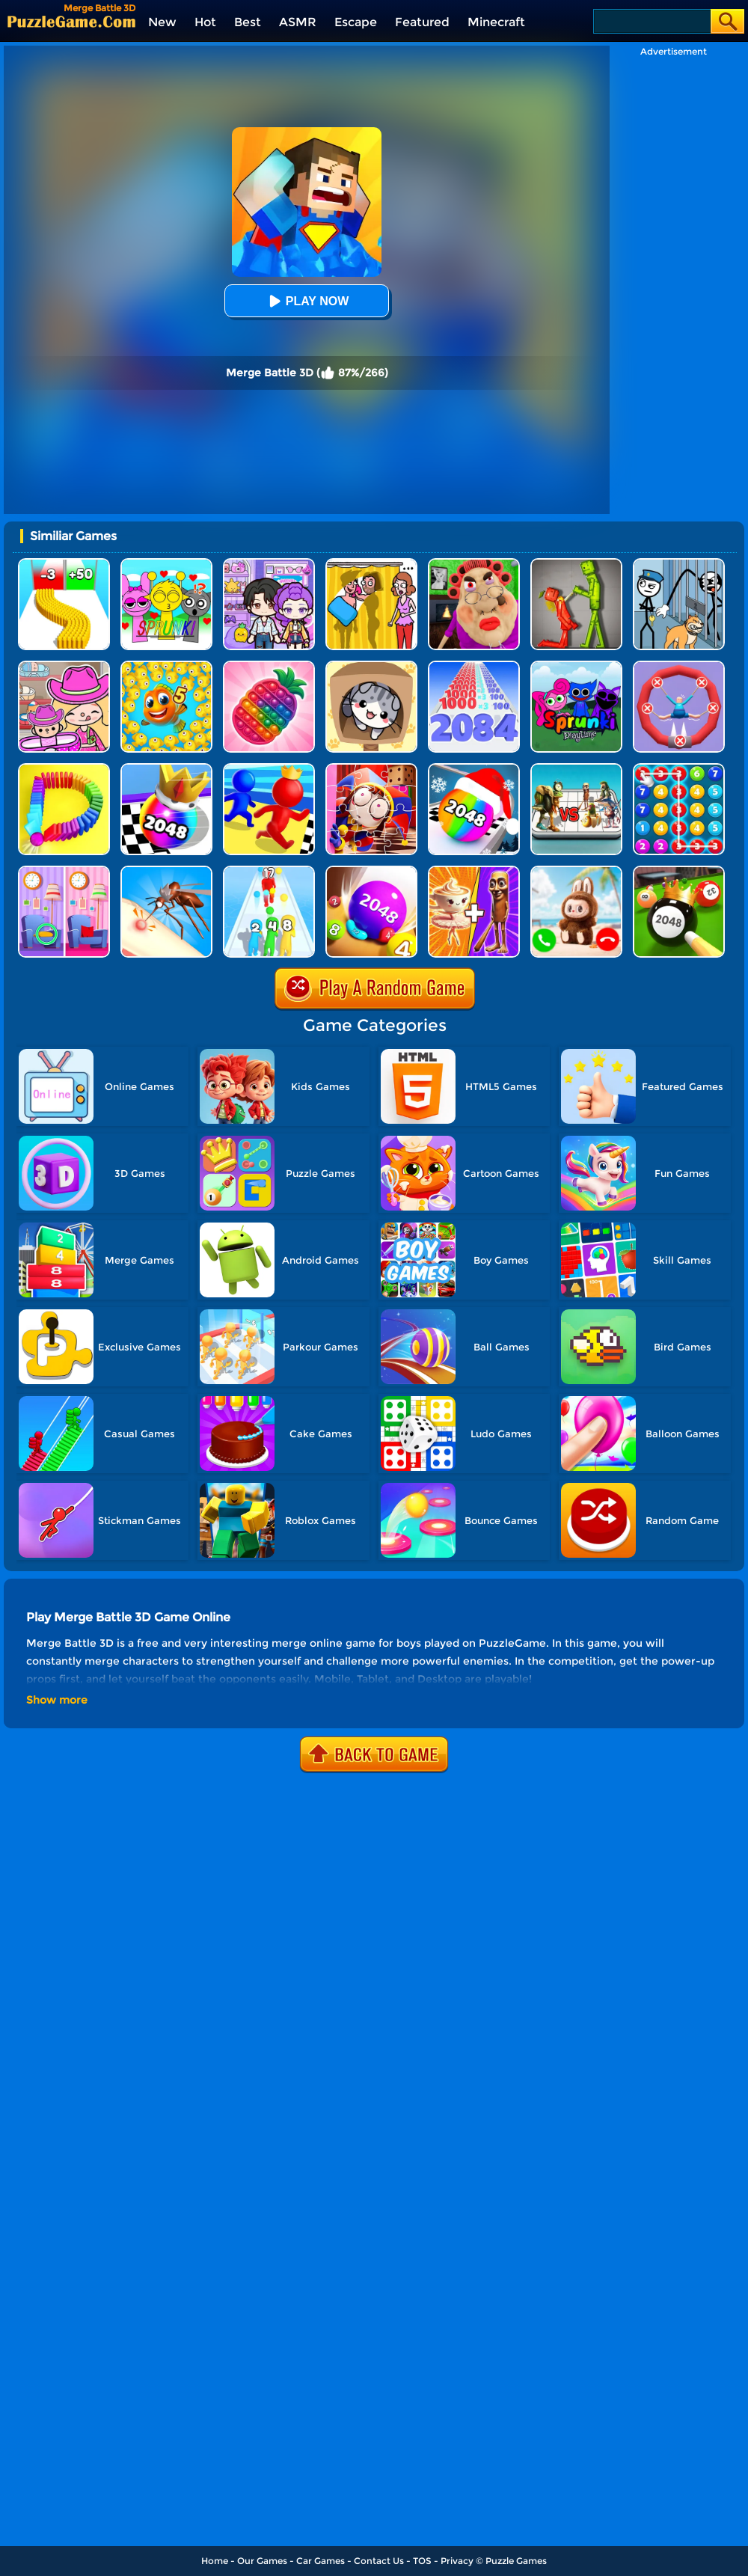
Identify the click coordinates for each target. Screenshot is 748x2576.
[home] (71, 21)
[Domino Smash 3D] (64, 768)
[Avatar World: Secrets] (269, 563)
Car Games (320, 2560)
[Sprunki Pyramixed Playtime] (576, 666)
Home (214, 2560)
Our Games (262, 2560)
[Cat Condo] (371, 666)
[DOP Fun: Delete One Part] (371, 563)
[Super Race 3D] (269, 768)
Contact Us (379, 2560)
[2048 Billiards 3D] (679, 871)
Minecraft (496, 22)
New (162, 22)
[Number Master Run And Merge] (474, 666)
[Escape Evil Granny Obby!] (474, 563)
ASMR (297, 22)
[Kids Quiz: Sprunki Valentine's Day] (166, 563)
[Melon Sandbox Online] (576, 563)
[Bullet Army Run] (64, 563)
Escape (355, 22)
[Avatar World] (64, 666)
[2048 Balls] (371, 871)
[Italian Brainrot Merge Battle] (576, 768)
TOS (422, 2560)
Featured (422, 22)
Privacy (457, 2560)
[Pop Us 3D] (269, 666)
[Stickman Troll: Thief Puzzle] (679, 563)
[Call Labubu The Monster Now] (576, 871)
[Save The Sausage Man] (679, 666)
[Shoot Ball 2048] (166, 768)
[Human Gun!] (269, 871)
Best (247, 22)
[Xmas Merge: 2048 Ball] (474, 768)
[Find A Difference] (64, 871)
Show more (57, 1700)
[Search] (651, 21)
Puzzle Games (516, 2560)
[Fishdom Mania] (166, 666)
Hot (205, 22)
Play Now (307, 301)
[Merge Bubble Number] (679, 768)
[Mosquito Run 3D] (166, 871)
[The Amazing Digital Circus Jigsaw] (371, 768)
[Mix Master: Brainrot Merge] (474, 871)
